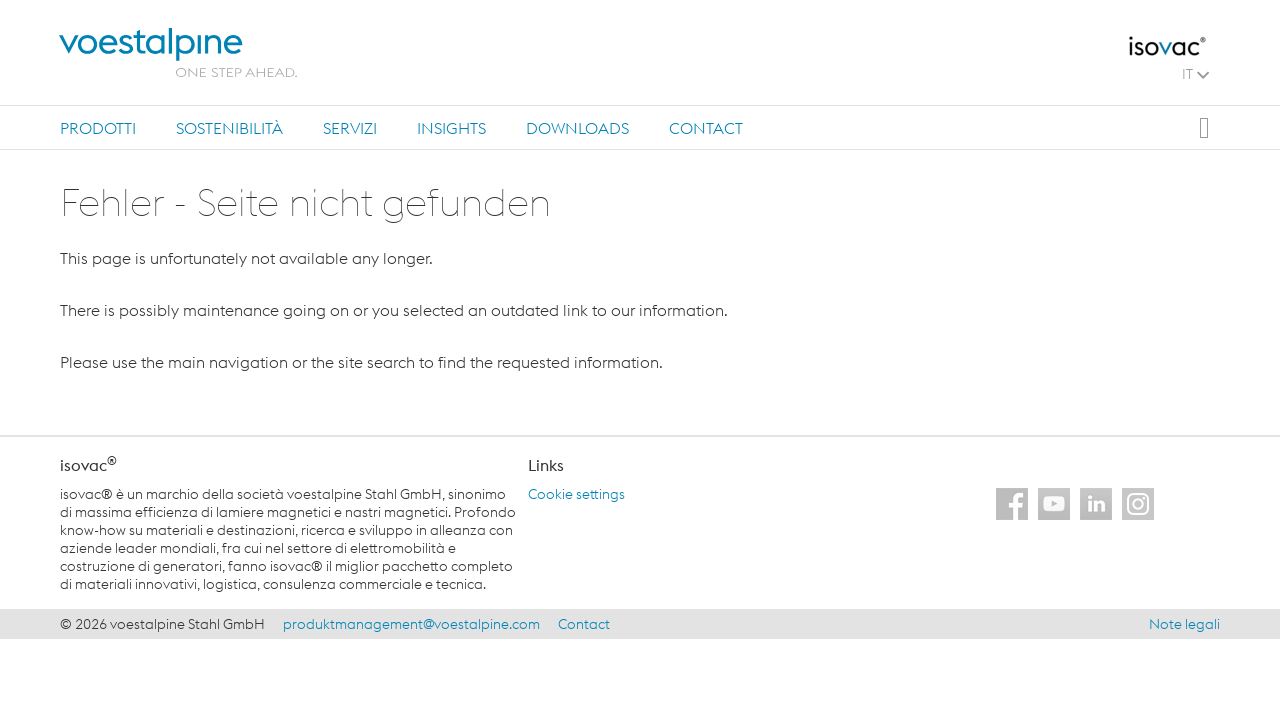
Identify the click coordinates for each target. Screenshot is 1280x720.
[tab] (98, 127)
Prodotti (98, 128)
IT (1195, 74)
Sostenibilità (229, 128)
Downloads (577, 128)
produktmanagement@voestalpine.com (411, 624)
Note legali (1184, 624)
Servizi (350, 128)
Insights (451, 128)
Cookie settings (576, 494)
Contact (706, 128)
